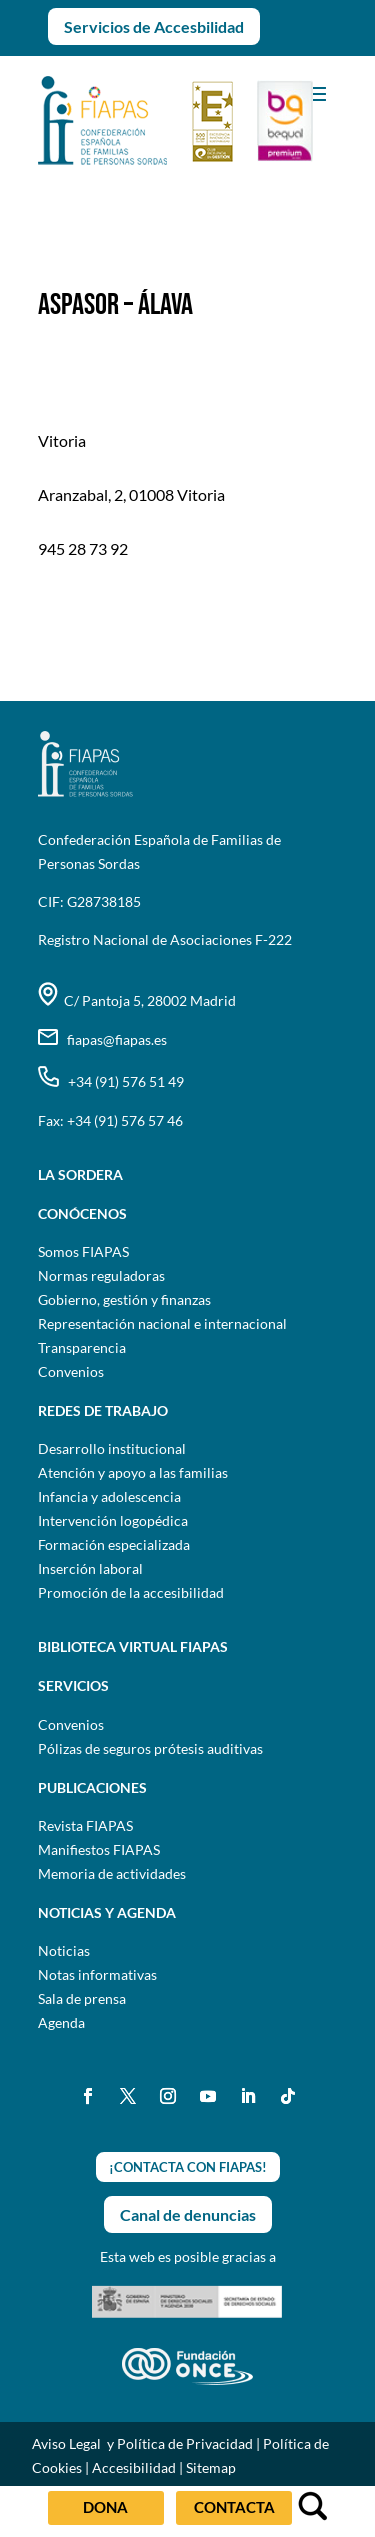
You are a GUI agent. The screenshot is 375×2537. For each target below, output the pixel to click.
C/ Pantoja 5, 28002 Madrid (137, 1000)
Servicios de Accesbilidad (154, 26)
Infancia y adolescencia (109, 1496)
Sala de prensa (82, 1998)
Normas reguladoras (101, 1275)
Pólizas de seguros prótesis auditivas (150, 1748)
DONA (105, 2507)
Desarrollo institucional (112, 1448)
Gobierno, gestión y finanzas (124, 1299)
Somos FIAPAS (83, 1251)
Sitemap (211, 2467)
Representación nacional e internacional (162, 1323)
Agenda (61, 2022)
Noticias (64, 1950)
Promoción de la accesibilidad (131, 1592)
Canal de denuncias (188, 2214)
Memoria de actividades (112, 1873)
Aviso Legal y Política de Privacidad (142, 2443)
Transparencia (82, 1347)
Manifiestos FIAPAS (99, 1849)
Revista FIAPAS (85, 1825)
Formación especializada (114, 1544)
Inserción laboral (90, 1568)
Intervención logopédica (113, 1520)
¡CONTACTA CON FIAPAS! (188, 2167)
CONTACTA (234, 2507)
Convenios (71, 1371)
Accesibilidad (134, 2467)
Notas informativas (97, 1974)
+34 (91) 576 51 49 (111, 1081)
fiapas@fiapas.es (102, 1039)
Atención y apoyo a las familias (133, 1472)
